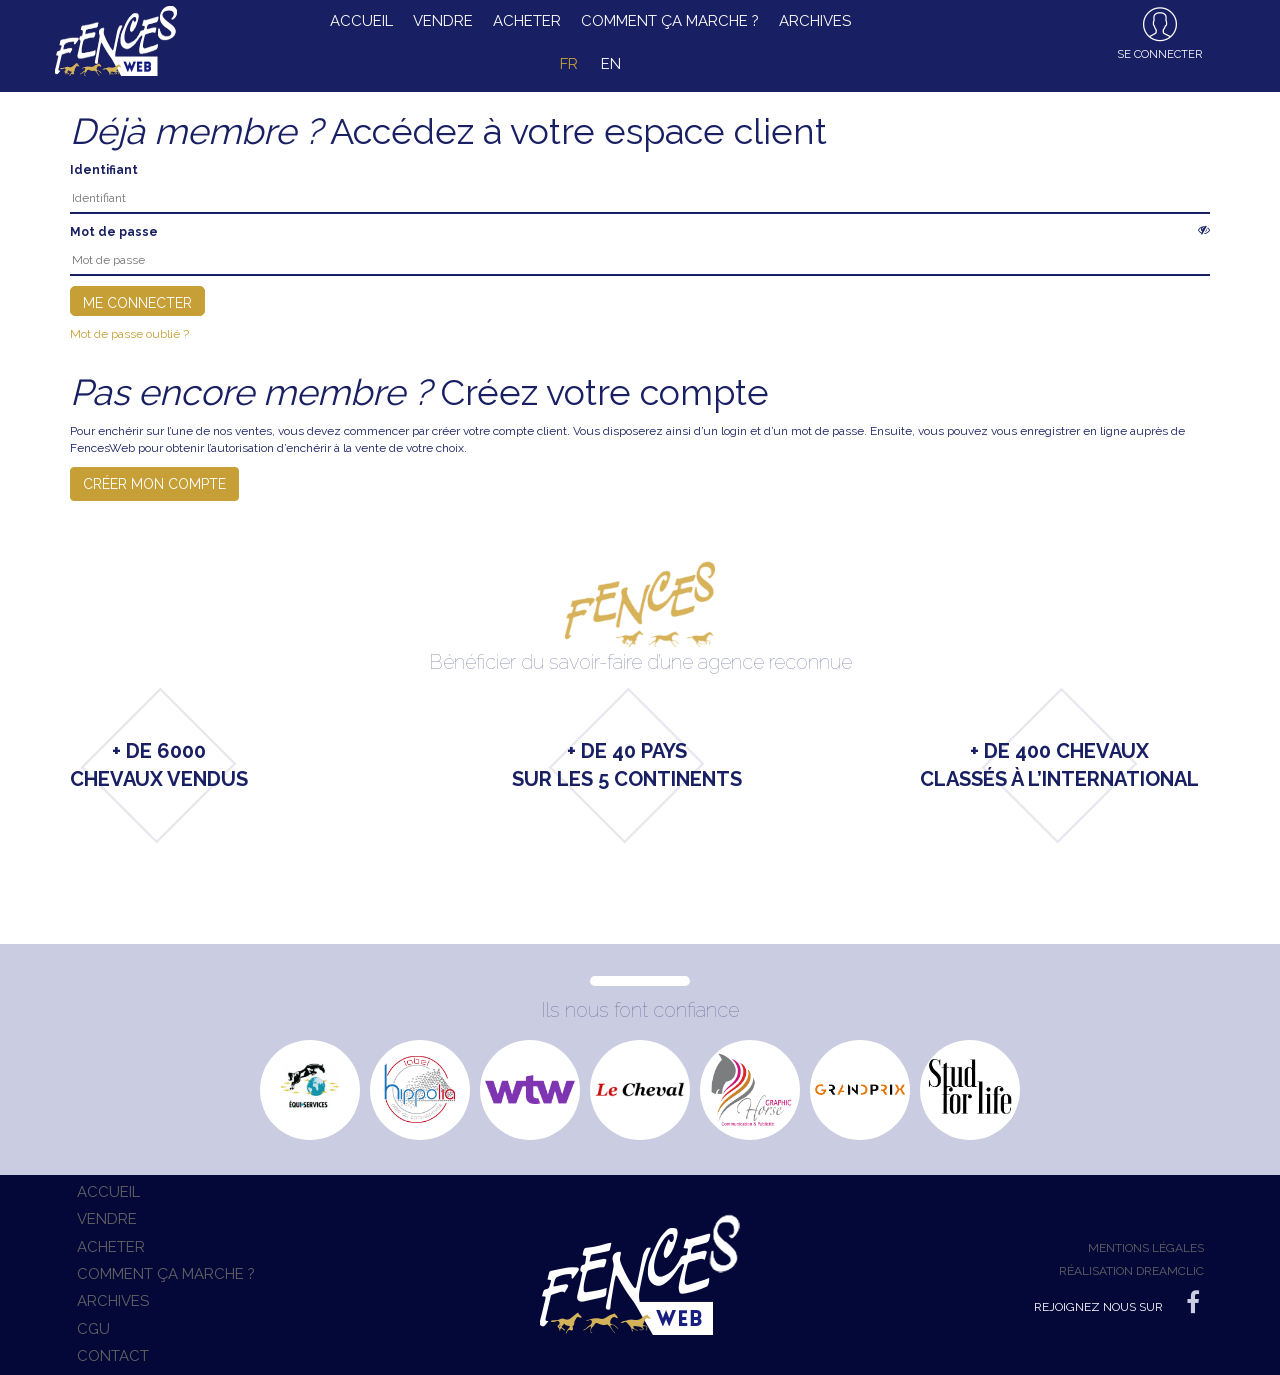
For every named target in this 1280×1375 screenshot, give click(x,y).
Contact (113, 1356)
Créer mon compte (154, 484)
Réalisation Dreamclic (1131, 1271)
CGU (93, 1329)
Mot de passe (114, 232)
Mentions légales (1146, 1248)
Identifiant (104, 170)
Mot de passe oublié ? (129, 334)
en (611, 64)
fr (569, 64)
